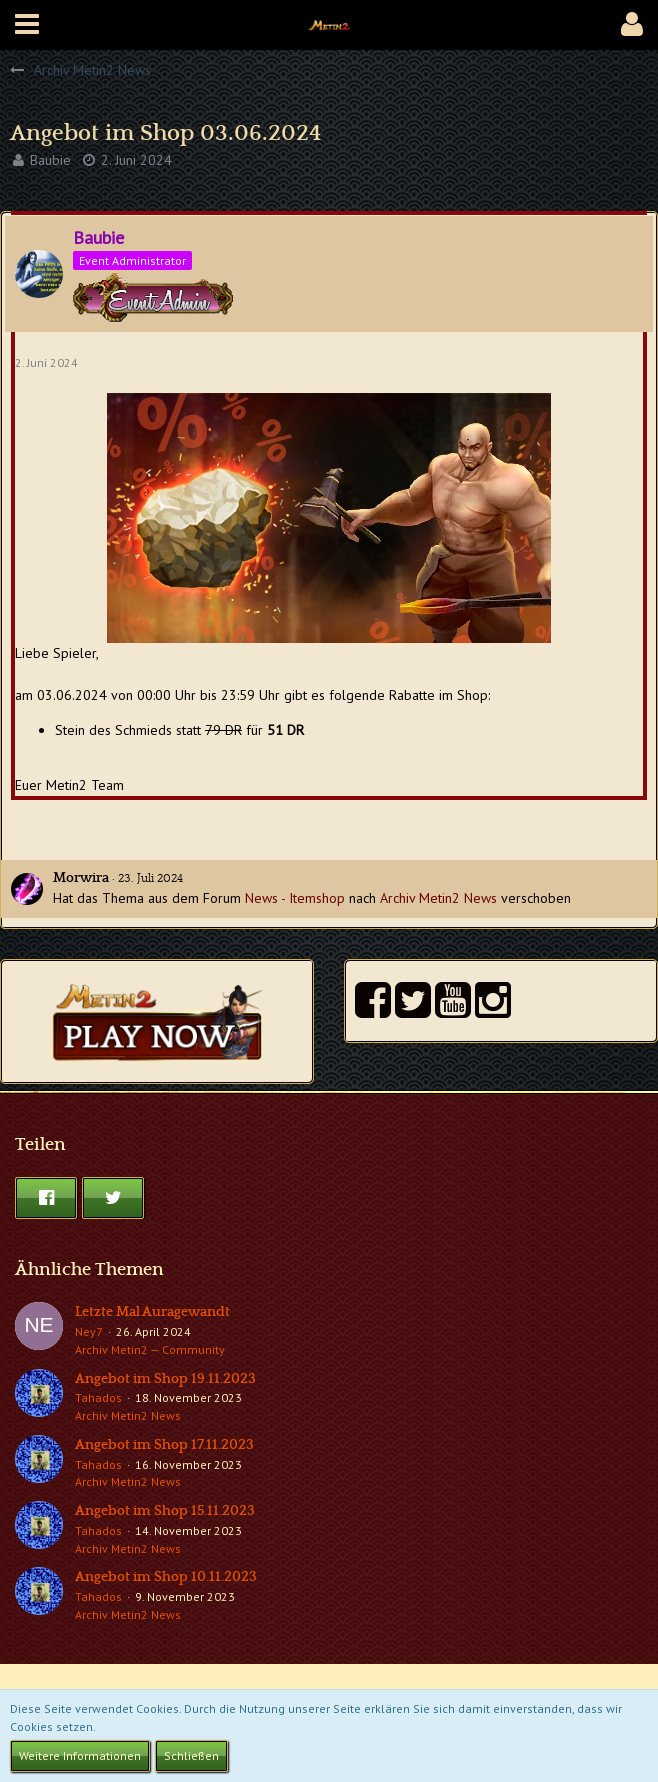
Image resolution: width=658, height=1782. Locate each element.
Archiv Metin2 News (438, 898)
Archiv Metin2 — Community (150, 1349)
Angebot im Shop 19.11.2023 (165, 1379)
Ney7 (89, 1331)
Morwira (81, 878)
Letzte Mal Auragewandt (152, 1312)
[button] (27, 25)
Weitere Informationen (80, 1755)
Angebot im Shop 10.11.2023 (166, 1577)
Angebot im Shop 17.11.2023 (164, 1445)
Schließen (191, 1755)
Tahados (98, 1397)
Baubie (50, 160)
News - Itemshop (295, 898)
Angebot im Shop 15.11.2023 (165, 1511)
